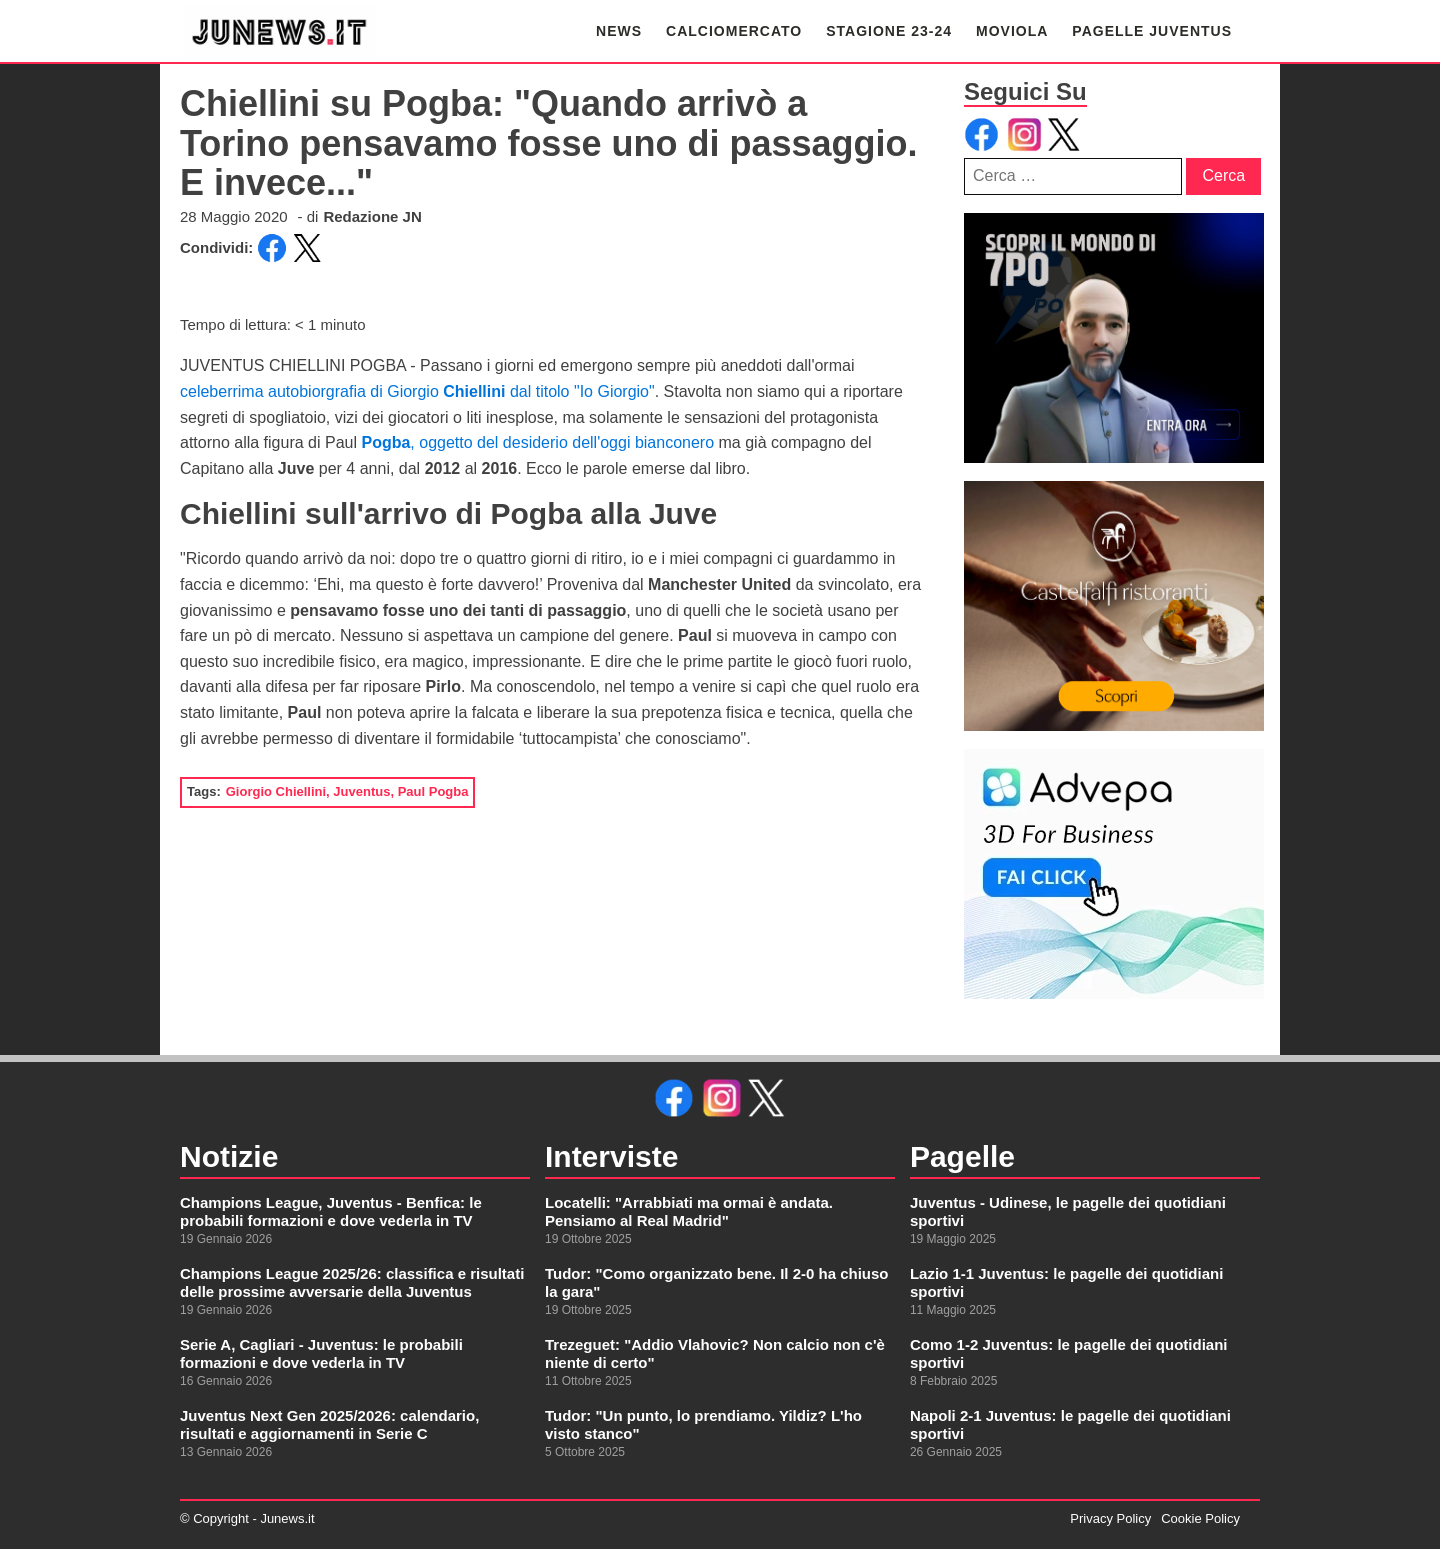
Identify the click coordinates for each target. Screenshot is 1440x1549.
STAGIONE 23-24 (889, 31)
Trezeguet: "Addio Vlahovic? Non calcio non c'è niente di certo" (715, 1353)
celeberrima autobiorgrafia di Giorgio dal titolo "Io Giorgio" (417, 391)
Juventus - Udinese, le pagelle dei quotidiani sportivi (1068, 1211)
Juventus (361, 791)
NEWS (619, 31)
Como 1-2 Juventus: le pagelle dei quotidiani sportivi (1069, 1353)
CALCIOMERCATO (734, 31)
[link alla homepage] (280, 31)
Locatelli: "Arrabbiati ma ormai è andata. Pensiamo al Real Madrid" (689, 1211)
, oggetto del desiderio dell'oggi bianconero (537, 442)
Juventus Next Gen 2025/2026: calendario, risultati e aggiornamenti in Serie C (329, 1424)
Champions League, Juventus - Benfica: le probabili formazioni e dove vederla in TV (331, 1211)
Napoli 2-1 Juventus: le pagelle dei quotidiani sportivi (1070, 1424)
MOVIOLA (1012, 31)
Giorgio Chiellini (276, 791)
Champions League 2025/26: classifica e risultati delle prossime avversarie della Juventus (352, 1282)
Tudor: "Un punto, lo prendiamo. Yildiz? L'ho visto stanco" (703, 1424)
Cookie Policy (1200, 1518)
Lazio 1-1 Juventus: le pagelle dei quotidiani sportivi (1066, 1282)
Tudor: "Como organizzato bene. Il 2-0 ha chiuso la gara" (717, 1282)
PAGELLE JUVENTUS (1152, 31)
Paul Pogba (433, 791)
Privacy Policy (1110, 1518)
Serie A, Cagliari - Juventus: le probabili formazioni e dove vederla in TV (321, 1353)
